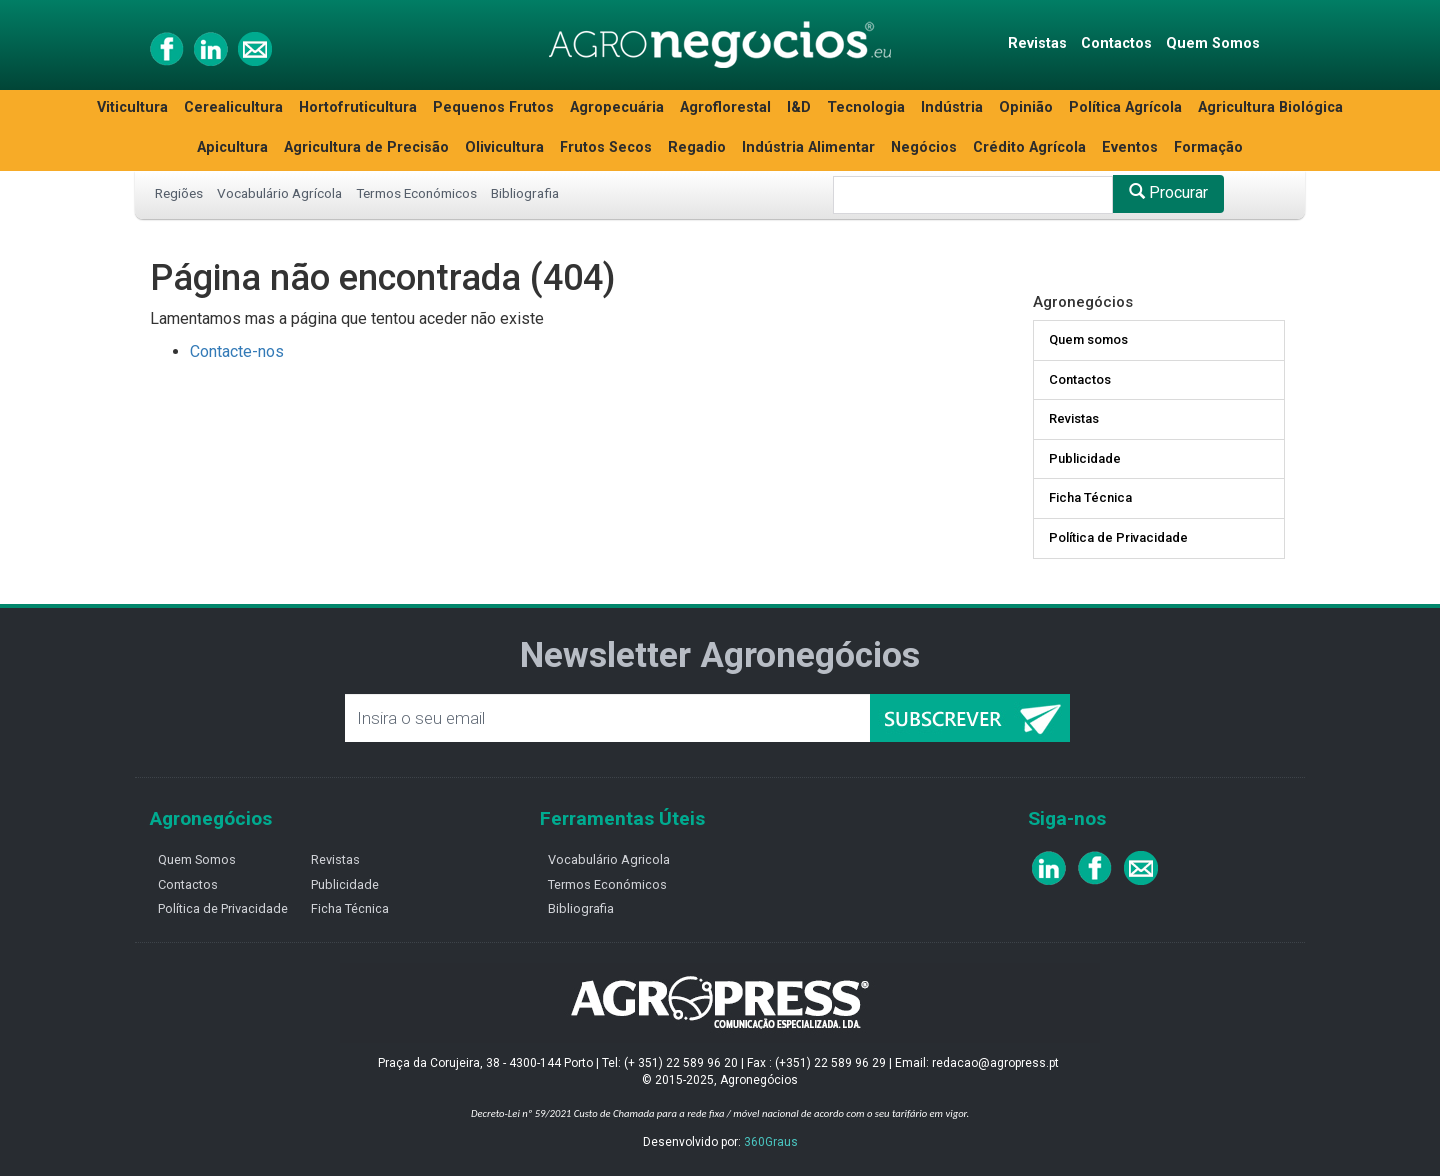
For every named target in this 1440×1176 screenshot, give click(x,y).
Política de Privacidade (1118, 537)
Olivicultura (504, 147)
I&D (799, 107)
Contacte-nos (237, 351)
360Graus (771, 1142)
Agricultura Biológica (1270, 107)
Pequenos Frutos (493, 107)
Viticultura (132, 107)
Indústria (952, 107)
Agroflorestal (725, 107)
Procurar (1168, 192)
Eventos (1130, 147)
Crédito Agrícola (1029, 147)
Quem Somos (1213, 43)
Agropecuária (617, 107)
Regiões (179, 193)
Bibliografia (525, 193)
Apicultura (232, 147)
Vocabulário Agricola (609, 859)
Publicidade (1085, 458)
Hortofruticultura (358, 107)
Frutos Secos (606, 147)
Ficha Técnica (1090, 497)
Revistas (1037, 43)
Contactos (1116, 43)
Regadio (697, 147)
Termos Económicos (416, 193)
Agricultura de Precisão (366, 147)
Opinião (1026, 107)
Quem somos (1088, 339)
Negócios (924, 147)
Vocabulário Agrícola (279, 193)
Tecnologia (866, 107)
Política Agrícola (1125, 107)
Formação (1208, 147)
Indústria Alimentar (808, 147)
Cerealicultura (233, 107)
